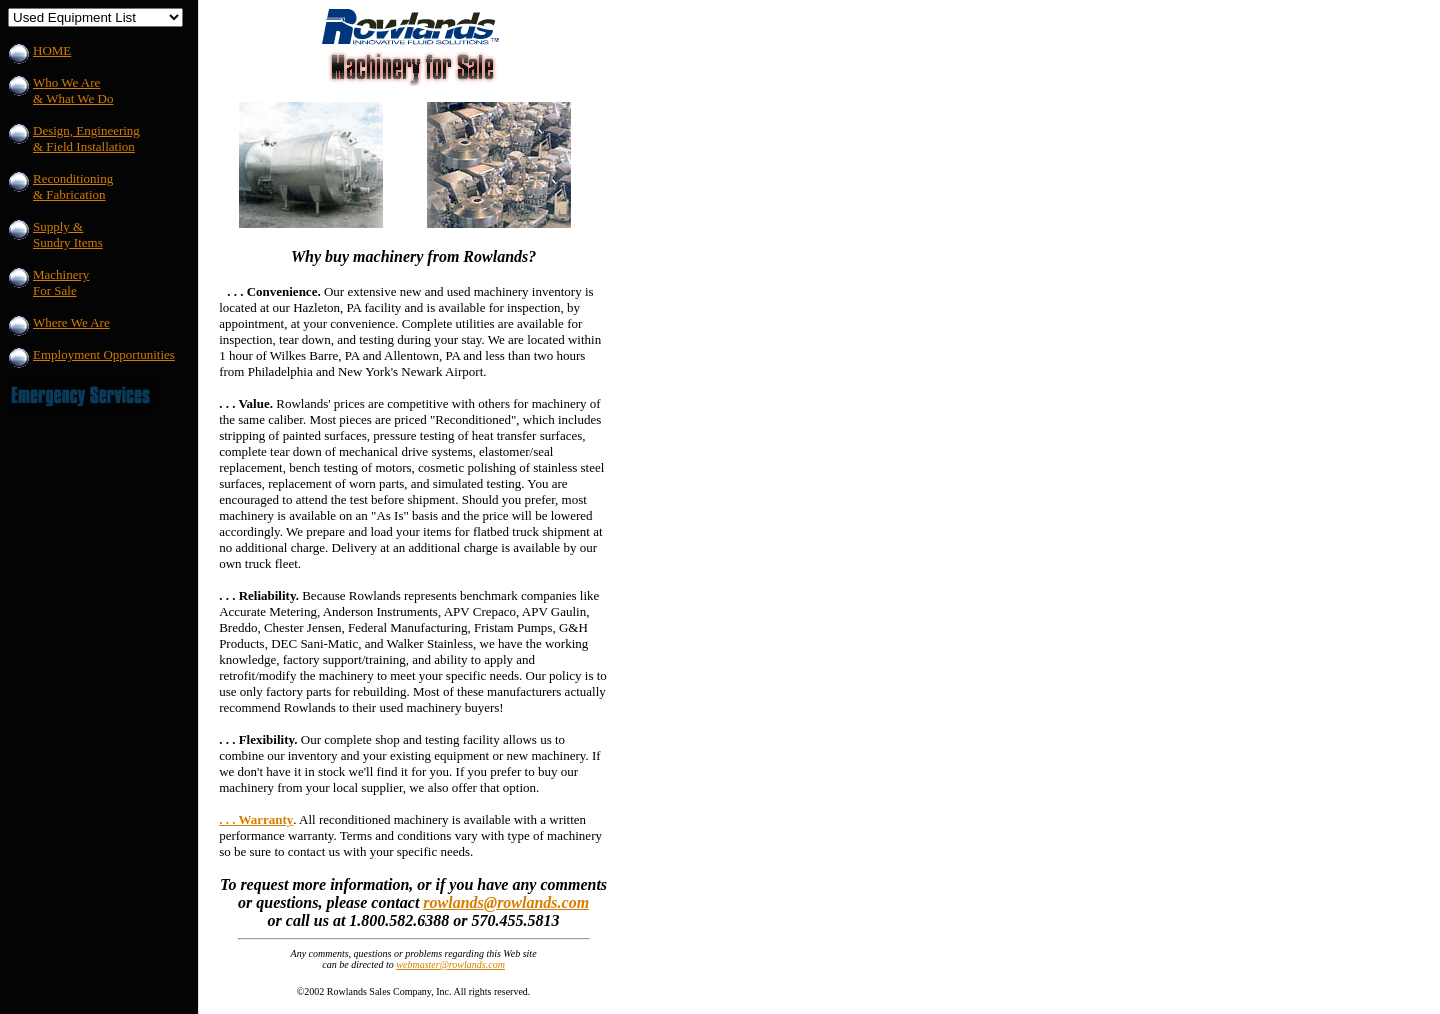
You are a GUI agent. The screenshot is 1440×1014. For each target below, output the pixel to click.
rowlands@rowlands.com (506, 902)
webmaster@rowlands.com (450, 964)
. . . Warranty (256, 819)
